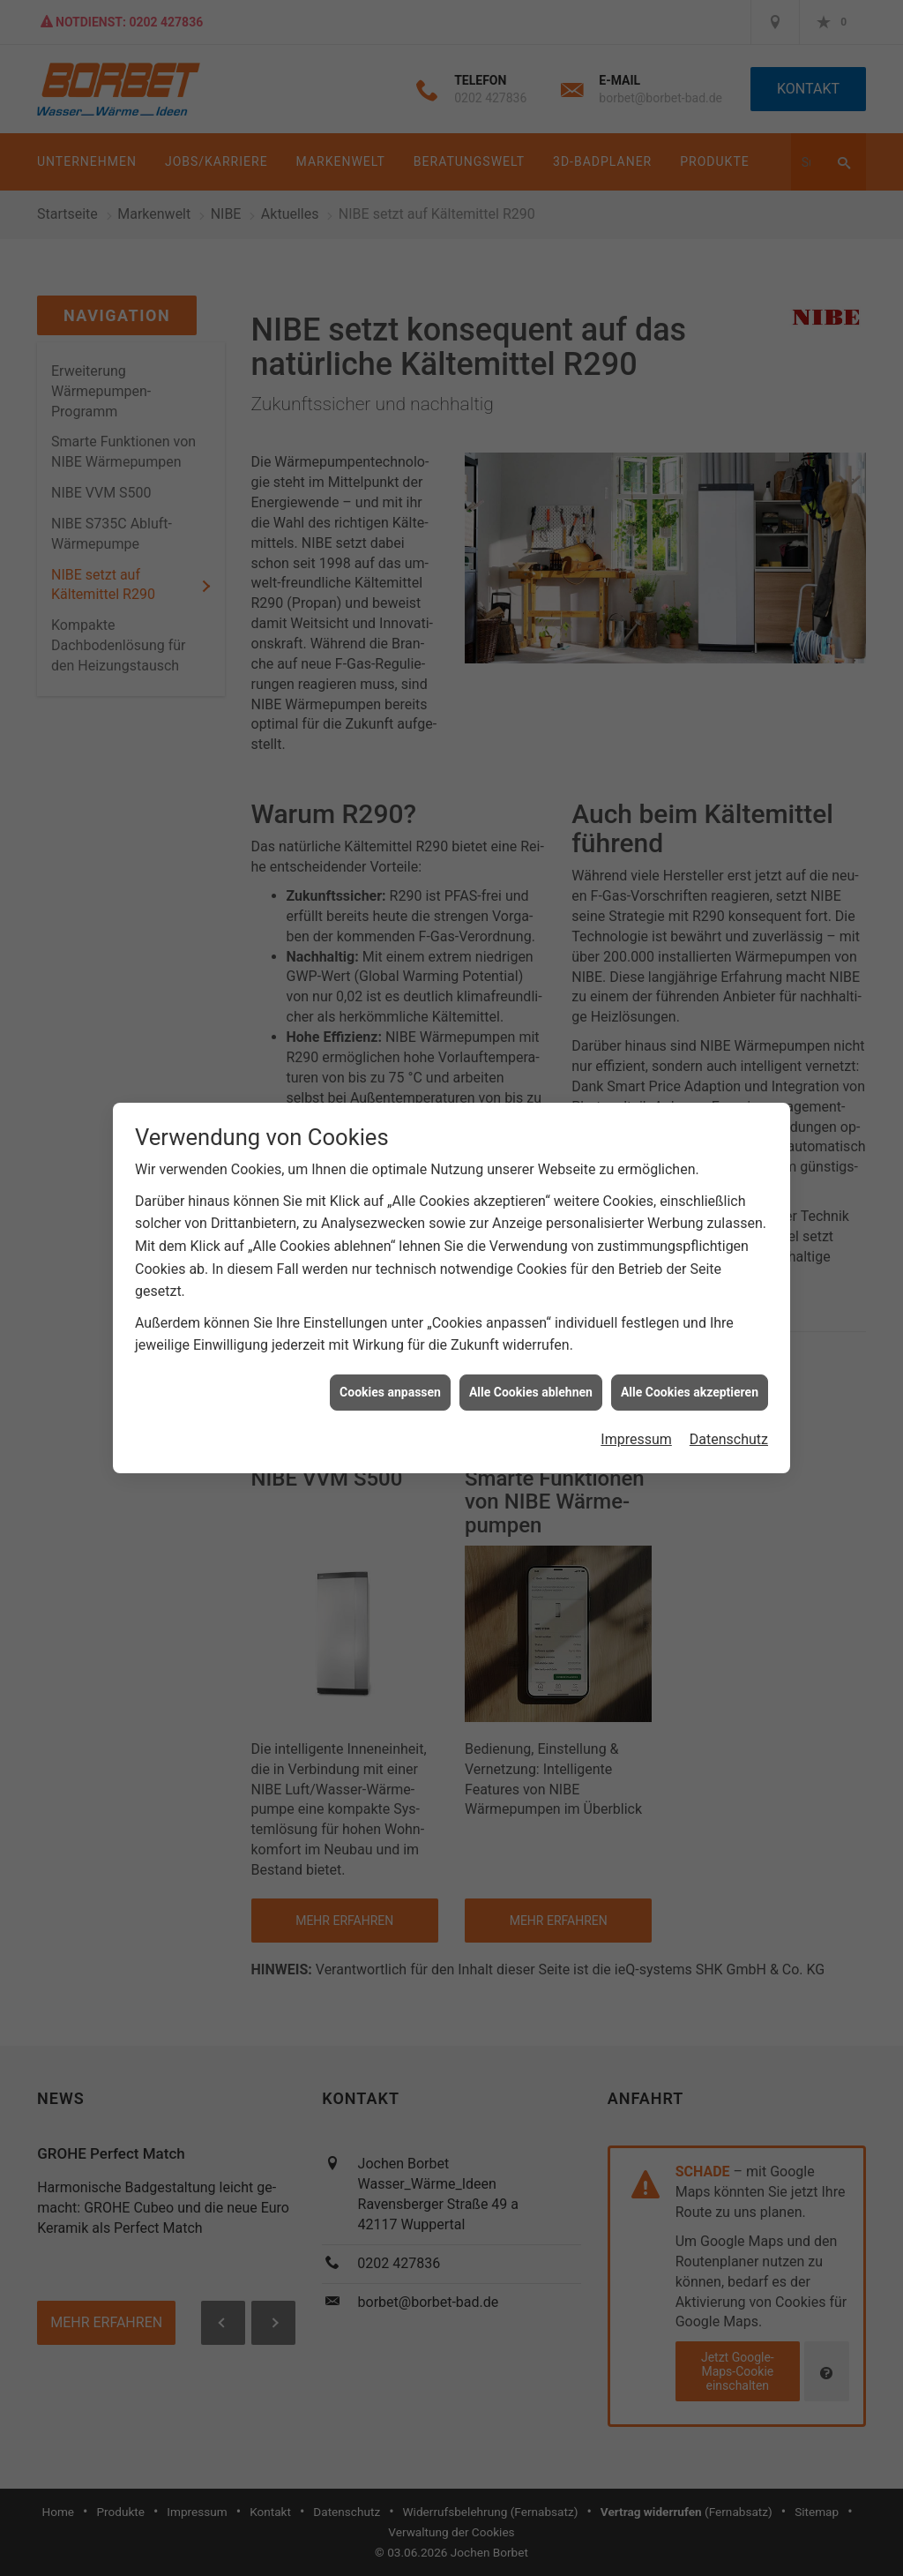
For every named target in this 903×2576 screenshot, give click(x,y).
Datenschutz (729, 1413)
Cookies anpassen (390, 1366)
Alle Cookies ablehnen (531, 1366)
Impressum (636, 1413)
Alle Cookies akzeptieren (689, 1366)
